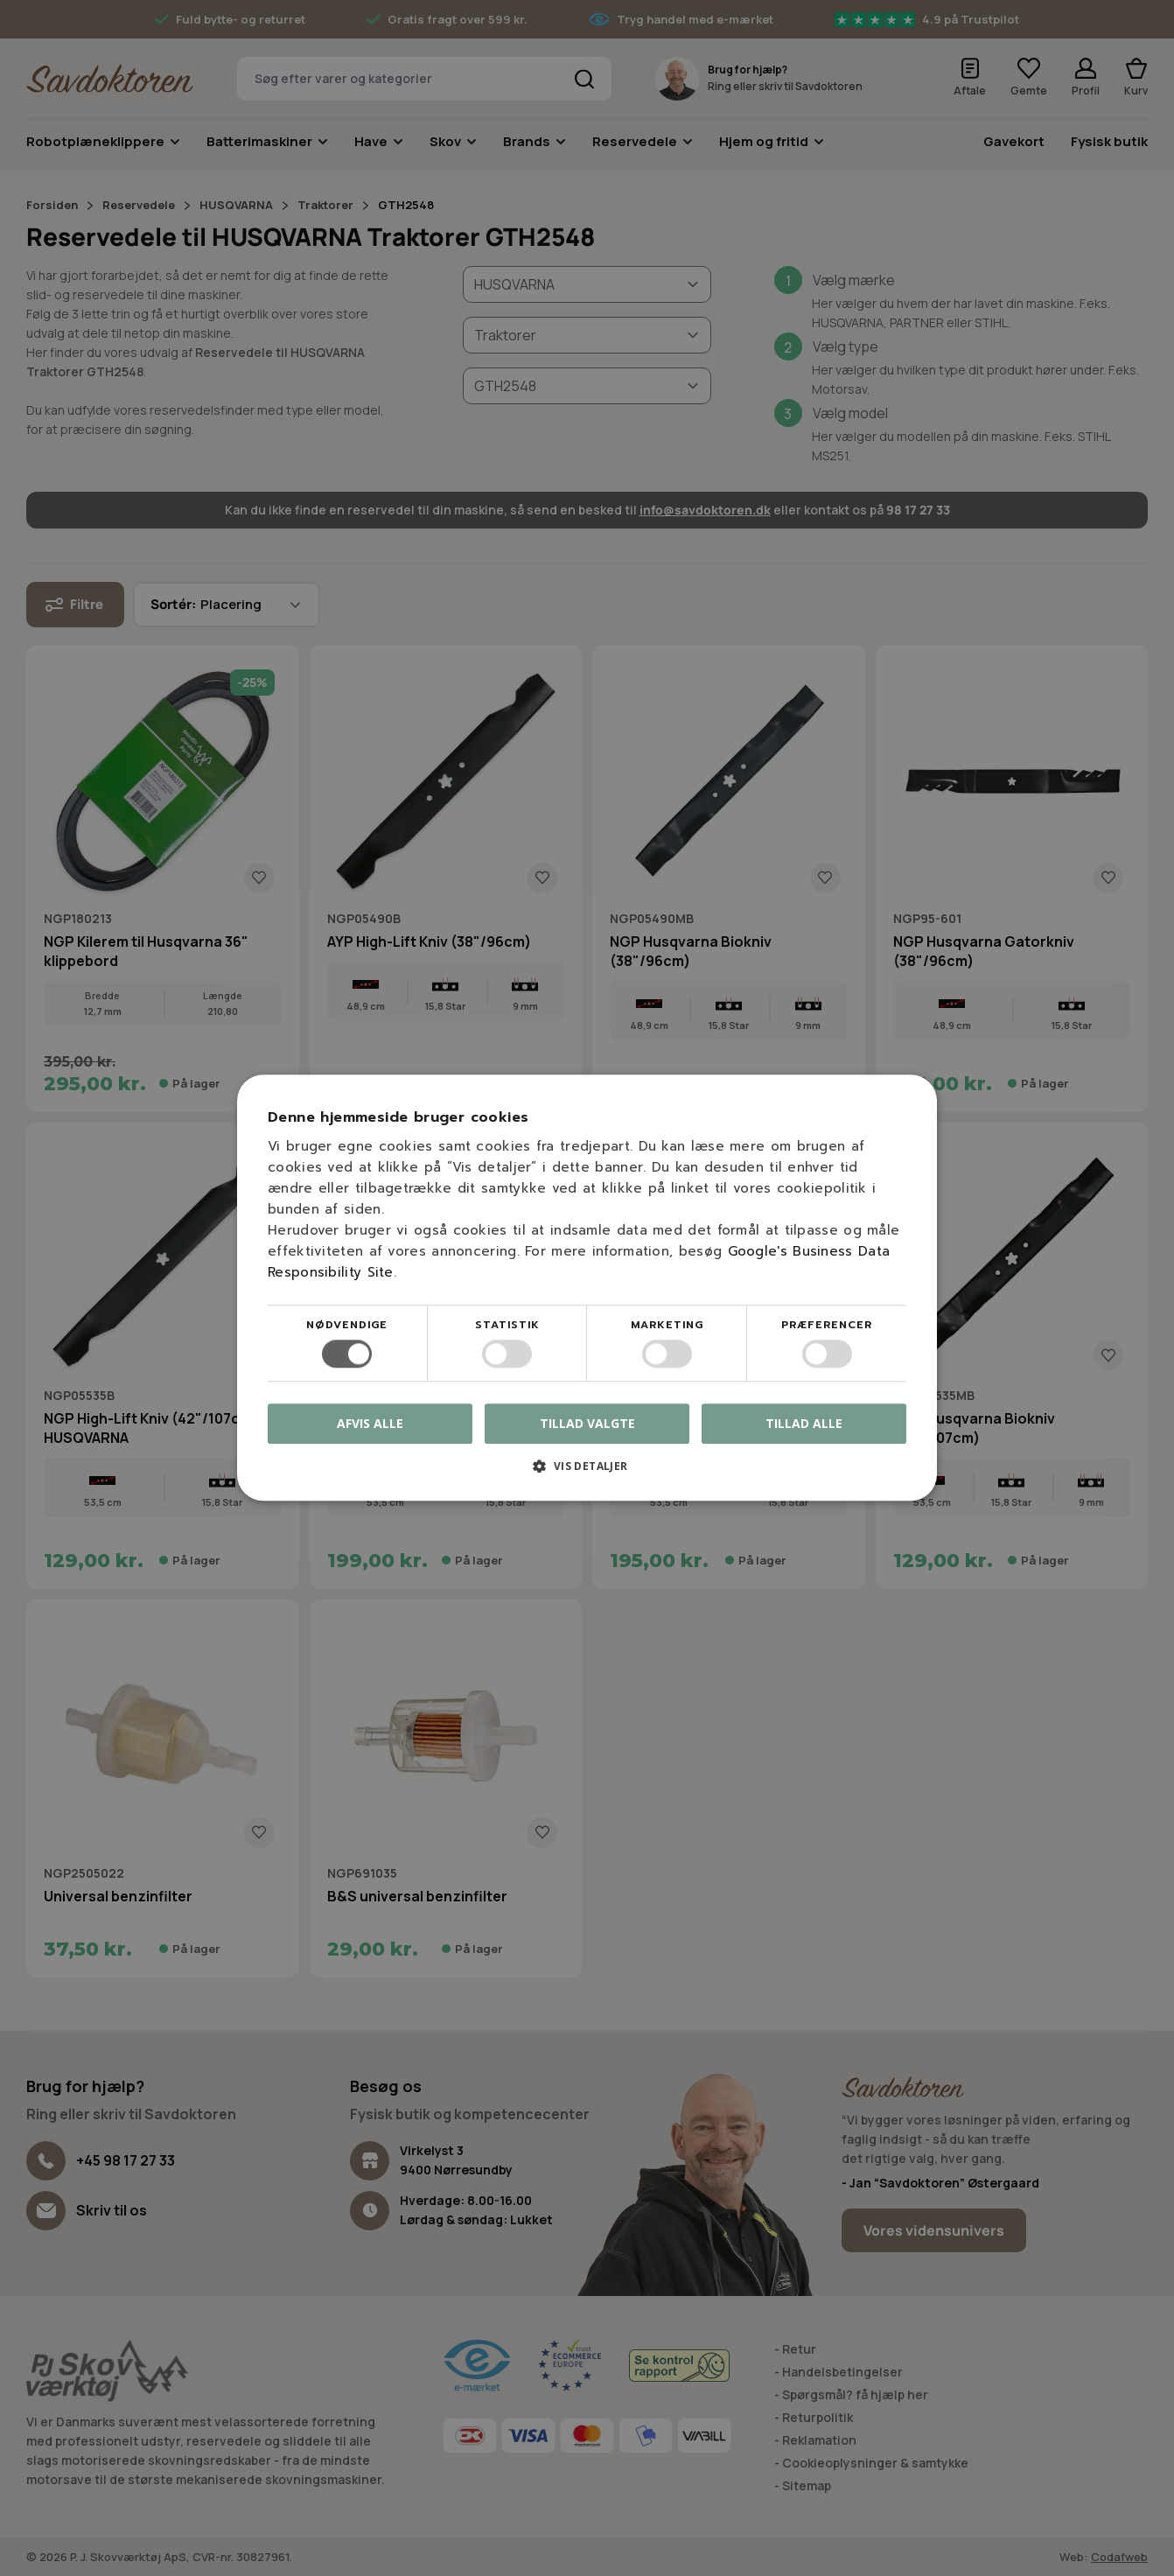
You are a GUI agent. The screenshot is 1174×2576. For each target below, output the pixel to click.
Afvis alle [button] (370, 1424)
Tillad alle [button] (803, 1423)
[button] (587, 1473)
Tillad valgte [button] (587, 1423)
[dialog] (587, 1288)
